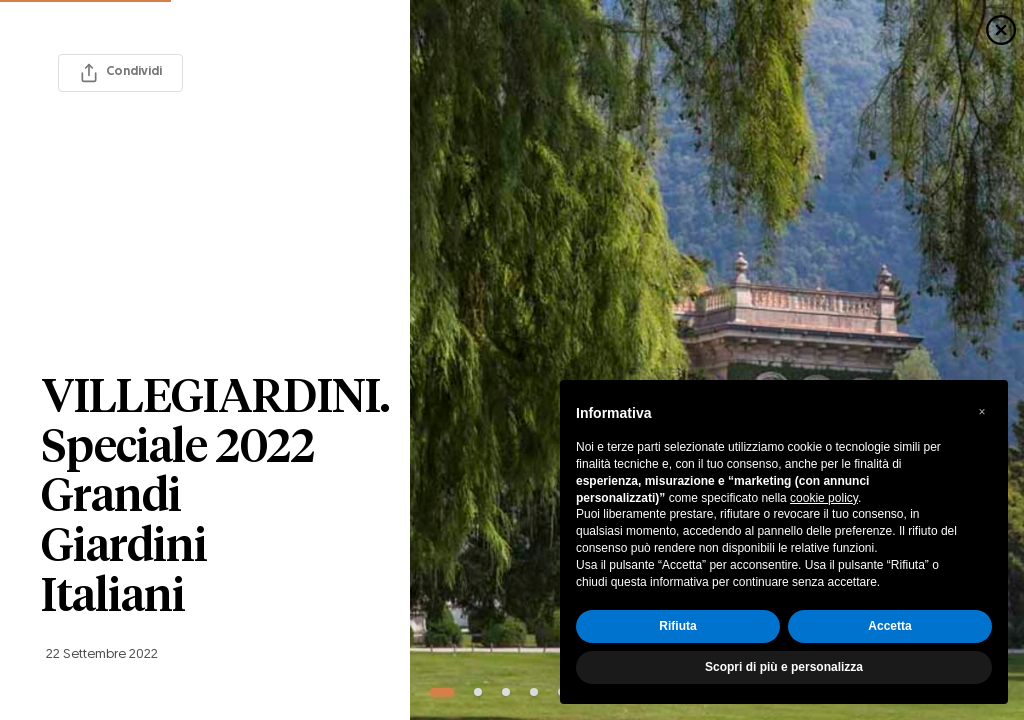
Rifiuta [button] (677, 626)
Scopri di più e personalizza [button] (784, 667)
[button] (982, 412)
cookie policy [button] (824, 498)
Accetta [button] (889, 626)
